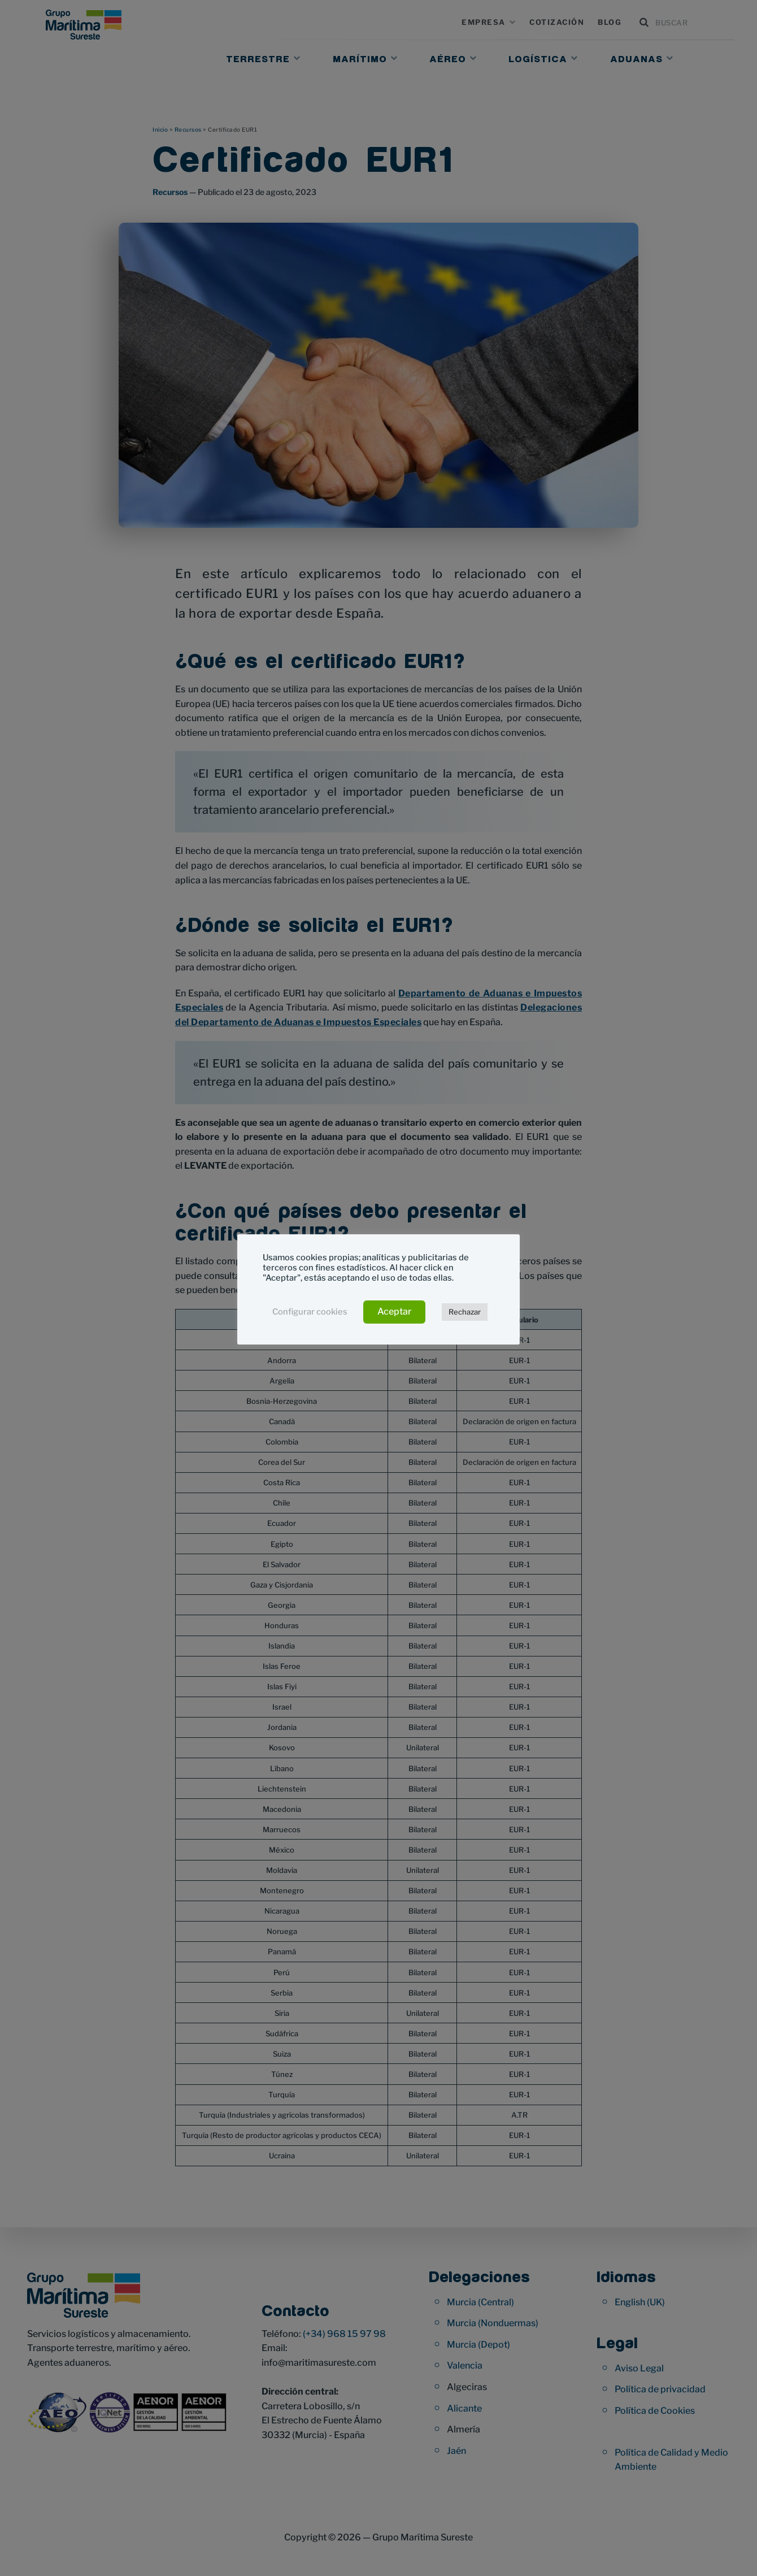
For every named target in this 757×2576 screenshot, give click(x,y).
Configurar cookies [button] (309, 1312)
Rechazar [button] (465, 1311)
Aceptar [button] (394, 1311)
